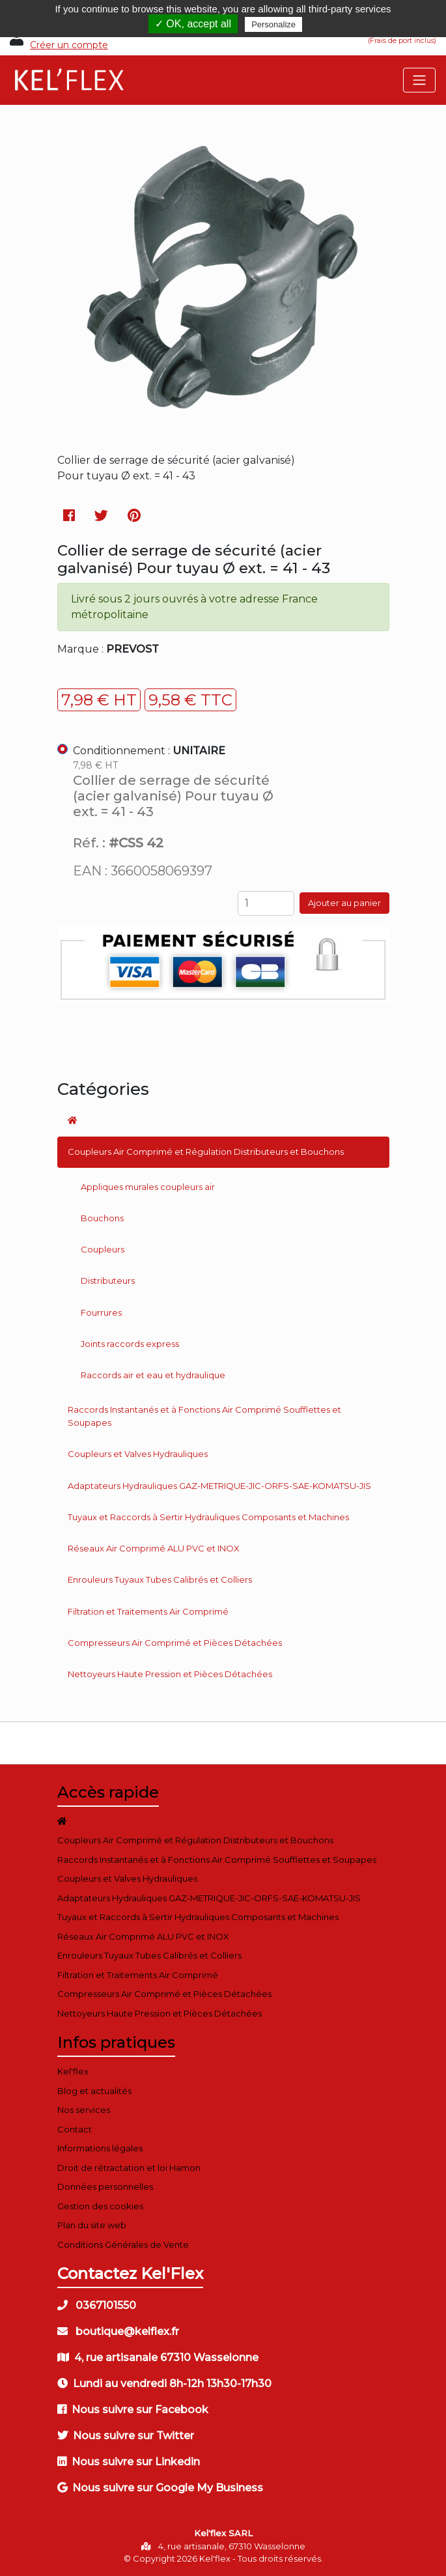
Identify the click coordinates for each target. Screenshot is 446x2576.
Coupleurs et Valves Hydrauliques (138, 1454)
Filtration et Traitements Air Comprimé (148, 1611)
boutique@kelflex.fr (118, 2331)
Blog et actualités (94, 2091)
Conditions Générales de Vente (123, 2244)
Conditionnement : (149, 750)
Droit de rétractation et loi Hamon (129, 2167)
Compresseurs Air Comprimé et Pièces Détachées (175, 1642)
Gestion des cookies (100, 2206)
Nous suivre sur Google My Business (160, 2488)
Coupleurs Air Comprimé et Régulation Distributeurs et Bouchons (206, 1151)
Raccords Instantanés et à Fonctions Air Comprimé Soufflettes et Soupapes (204, 1416)
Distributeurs (108, 1280)
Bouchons (102, 1218)
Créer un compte (69, 45)
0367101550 (96, 2305)
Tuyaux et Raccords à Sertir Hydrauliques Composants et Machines (208, 1517)
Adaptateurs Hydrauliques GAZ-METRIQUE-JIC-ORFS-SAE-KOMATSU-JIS (219, 1485)
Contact (74, 2129)
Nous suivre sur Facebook (132, 2409)
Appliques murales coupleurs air (148, 1187)
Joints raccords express (130, 1343)
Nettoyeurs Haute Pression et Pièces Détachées (170, 1674)
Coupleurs (102, 1249)
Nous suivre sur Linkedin (128, 2462)
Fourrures (101, 1312)
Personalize (273, 24)
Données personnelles (105, 2186)
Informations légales (100, 2148)
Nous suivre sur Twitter (125, 2435)
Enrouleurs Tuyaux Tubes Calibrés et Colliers (160, 1579)
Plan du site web (91, 2225)
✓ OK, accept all (193, 23)
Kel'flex (73, 2071)
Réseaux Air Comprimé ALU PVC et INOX (154, 1548)
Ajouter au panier (344, 903)
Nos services (83, 2109)
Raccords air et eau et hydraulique (153, 1375)
